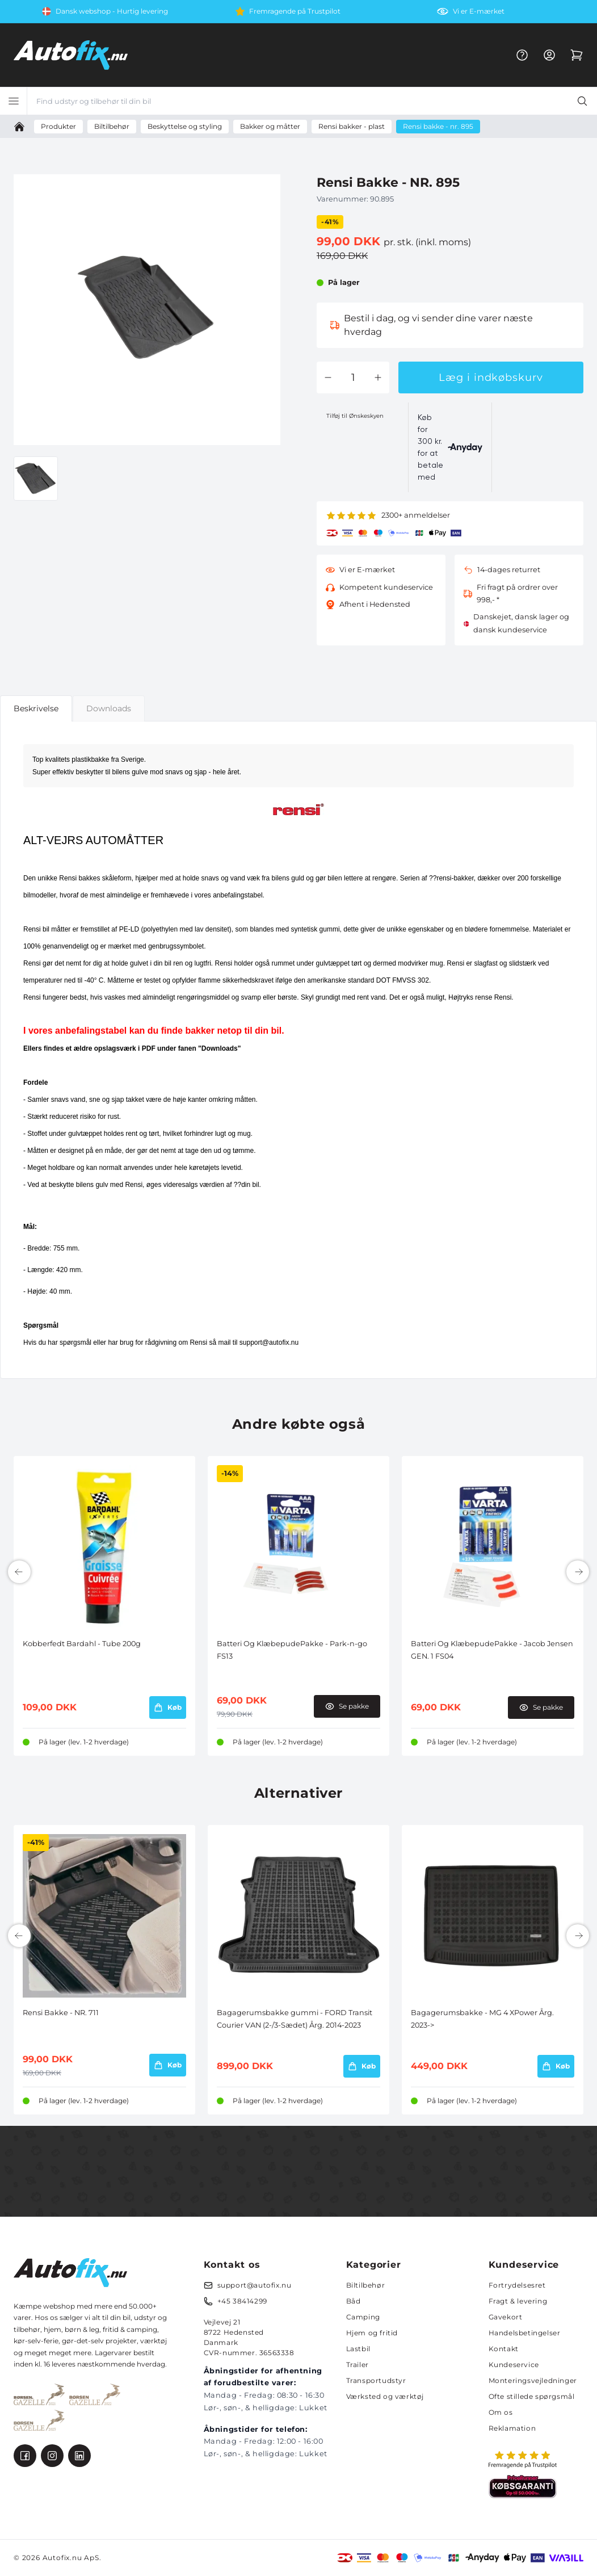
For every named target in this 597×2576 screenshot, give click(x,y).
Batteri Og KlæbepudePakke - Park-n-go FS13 (292, 1649)
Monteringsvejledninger (533, 2380)
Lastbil (358, 2348)
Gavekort (506, 2317)
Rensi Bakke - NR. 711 (61, 2012)
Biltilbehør (365, 2285)
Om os (501, 2412)
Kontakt (504, 2348)
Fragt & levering (518, 2301)
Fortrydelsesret (517, 2285)
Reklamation (512, 2428)
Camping (363, 2317)
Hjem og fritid (372, 2333)
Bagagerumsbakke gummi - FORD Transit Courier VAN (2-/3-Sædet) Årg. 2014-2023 (294, 2018)
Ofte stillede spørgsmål (532, 2396)
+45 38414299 (242, 2301)
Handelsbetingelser (525, 2333)
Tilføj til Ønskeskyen (355, 415)
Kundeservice (514, 2364)
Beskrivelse (36, 708)
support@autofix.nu (254, 2285)
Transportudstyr (376, 2380)
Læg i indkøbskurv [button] (491, 377)
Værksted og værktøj (385, 2396)
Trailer (357, 2364)
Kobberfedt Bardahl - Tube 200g (82, 1643)
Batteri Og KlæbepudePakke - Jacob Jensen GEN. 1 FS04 (492, 1649)
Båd (353, 2301)
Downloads (108, 708)
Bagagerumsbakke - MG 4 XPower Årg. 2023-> (482, 2018)
